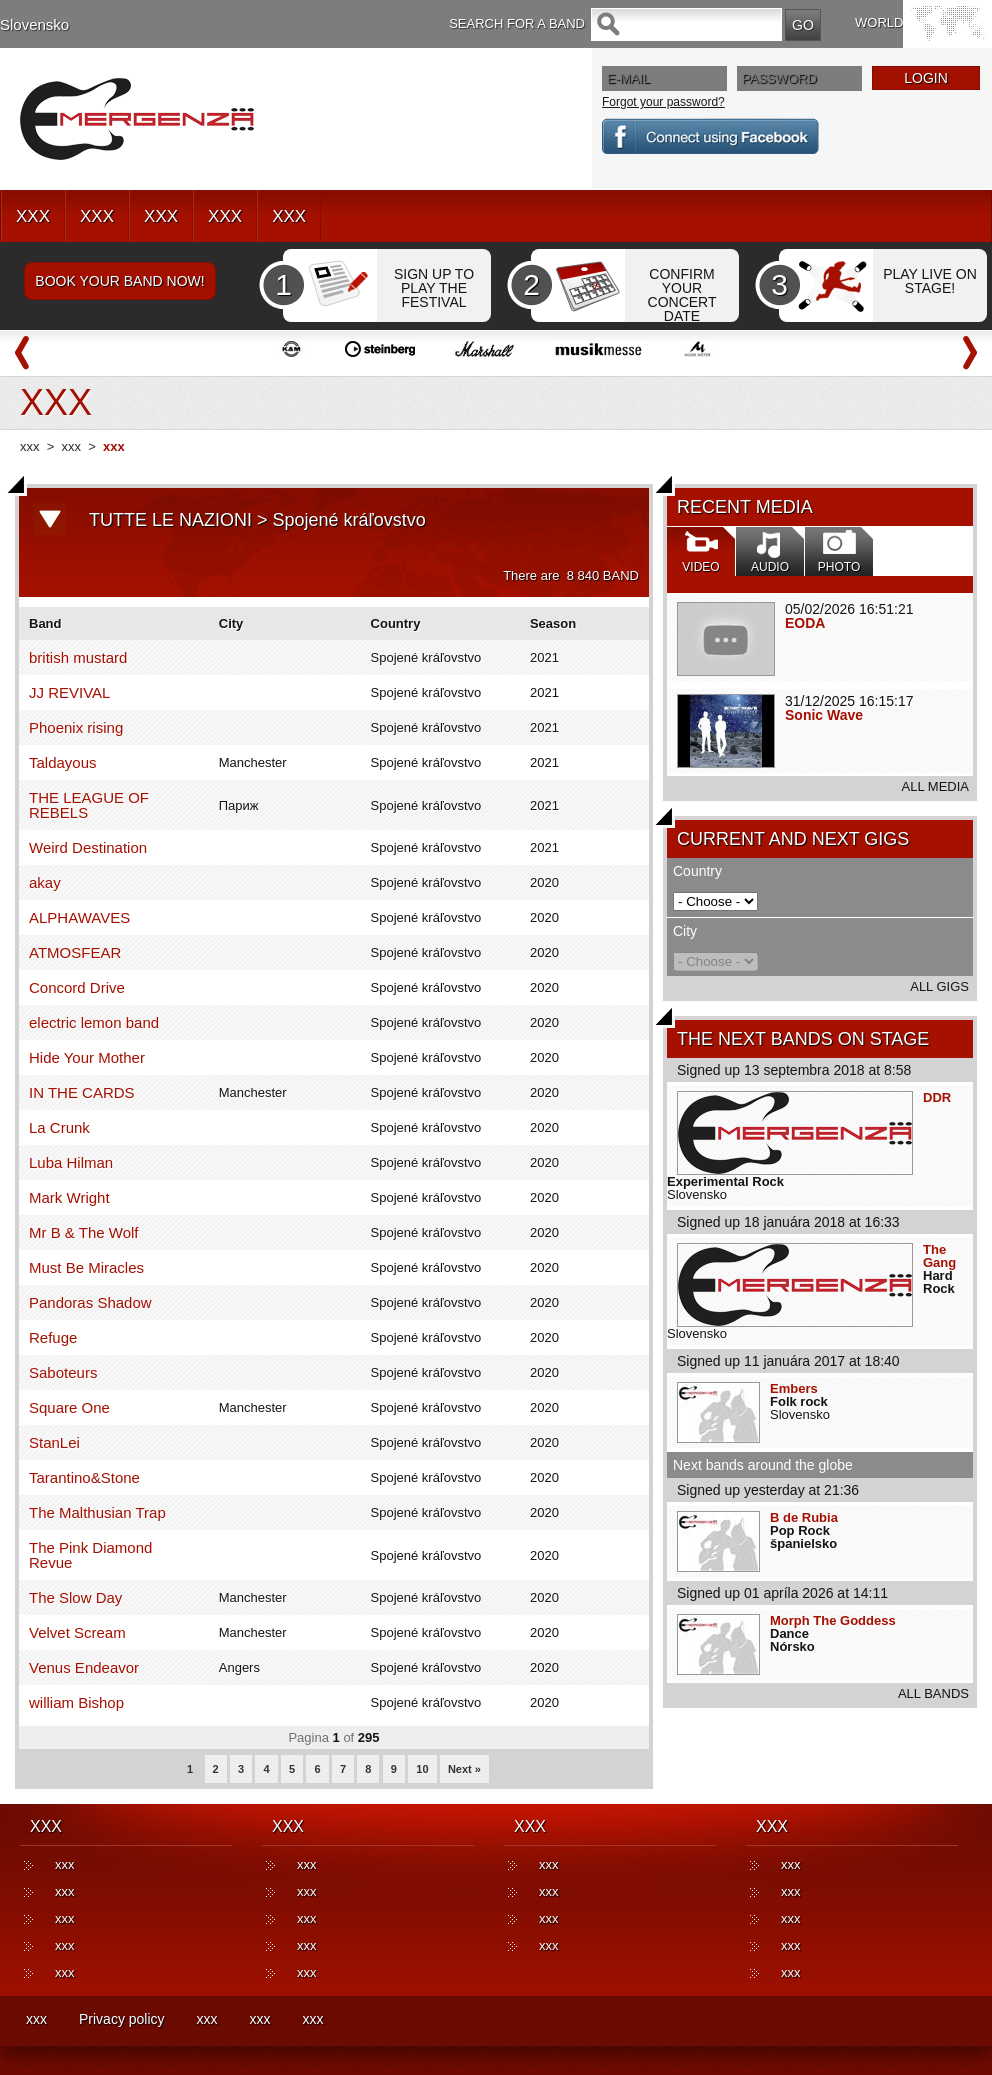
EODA (805, 623)
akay (45, 882)
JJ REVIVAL (69, 692)
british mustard (78, 657)
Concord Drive (77, 987)
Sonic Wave (824, 715)
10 (422, 1769)
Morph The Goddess (833, 1620)
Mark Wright (69, 1197)
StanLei (54, 1442)
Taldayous (63, 762)
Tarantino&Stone (84, 1477)
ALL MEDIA (935, 786)
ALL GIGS (939, 986)
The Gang (939, 1256)
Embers (794, 1388)
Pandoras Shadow (90, 1302)
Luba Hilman (71, 1162)
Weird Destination (88, 847)
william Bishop (76, 1702)
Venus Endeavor (84, 1667)
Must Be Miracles (86, 1267)
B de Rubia (804, 1517)
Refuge (53, 1337)
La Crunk (59, 1127)
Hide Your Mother (87, 1057)
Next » (464, 1769)
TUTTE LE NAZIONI (170, 520)
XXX (33, 216)
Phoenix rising (76, 727)
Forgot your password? (663, 102)
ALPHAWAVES (79, 917)
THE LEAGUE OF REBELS (89, 805)
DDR (937, 1097)
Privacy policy (122, 2019)
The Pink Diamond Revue (90, 1555)
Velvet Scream (77, 1632)
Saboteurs (63, 1372)
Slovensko (34, 24)
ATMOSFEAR (75, 952)
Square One (69, 1407)
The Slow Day (75, 1597)
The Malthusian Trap (97, 1512)
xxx (30, 446)
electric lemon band (94, 1022)
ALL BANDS (933, 1693)
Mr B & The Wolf (83, 1232)
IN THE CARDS (82, 1092)
